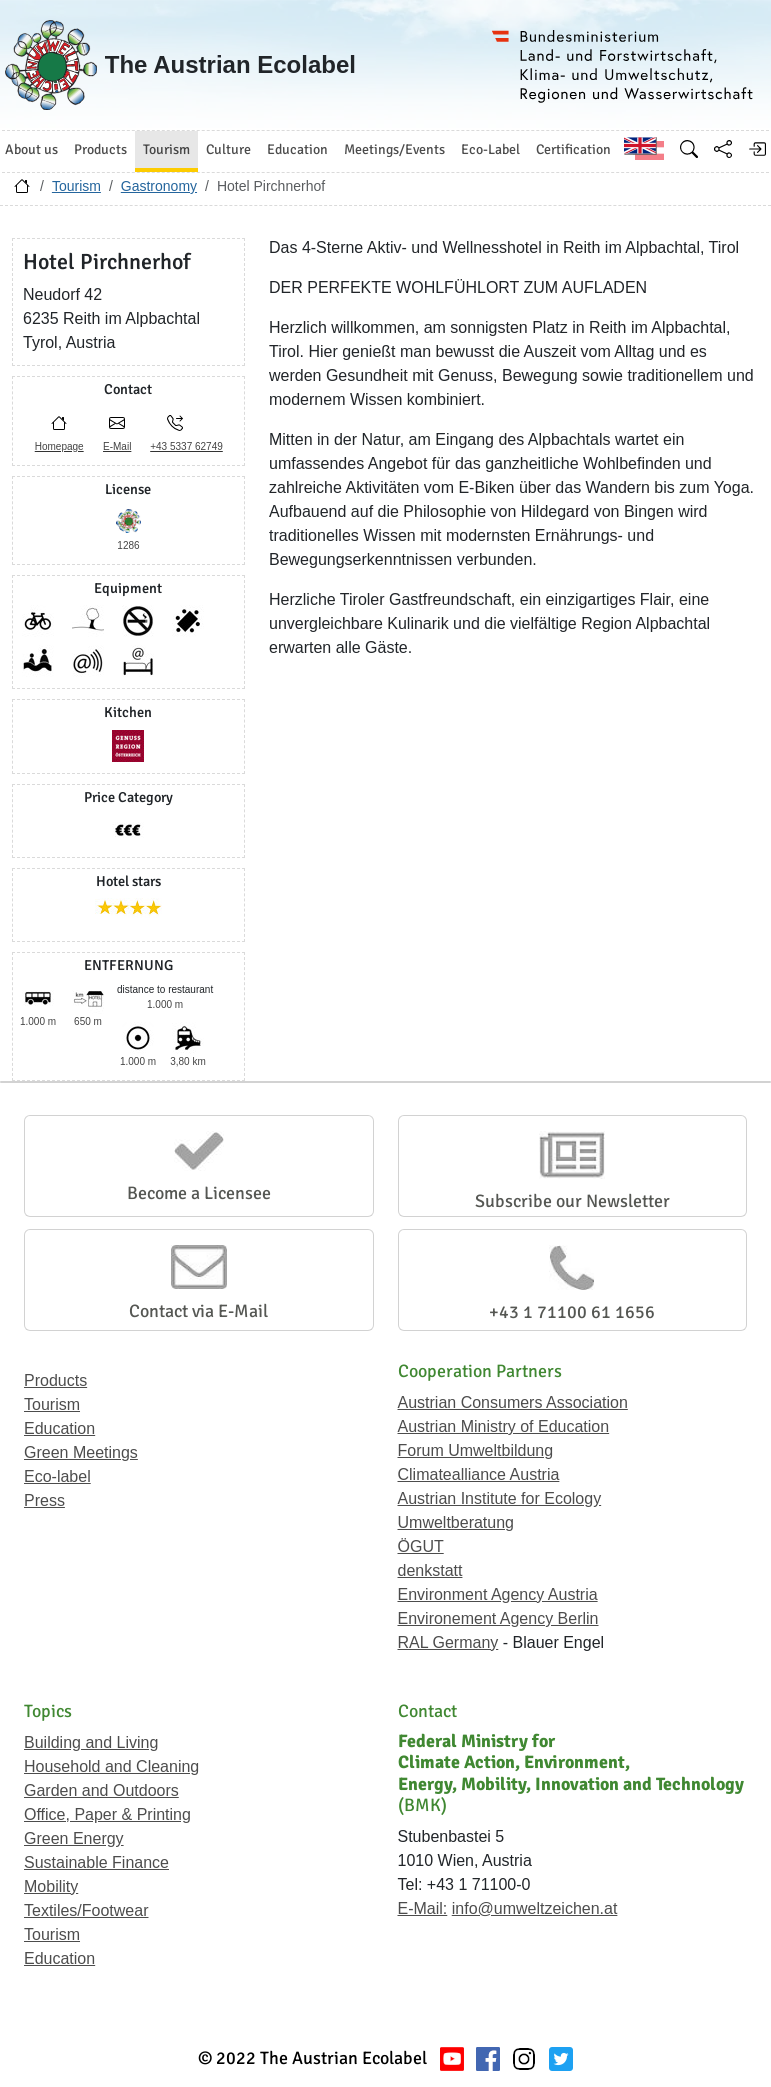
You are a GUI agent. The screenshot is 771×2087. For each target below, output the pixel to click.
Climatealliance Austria (479, 1474)
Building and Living (91, 1742)
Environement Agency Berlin (498, 1618)
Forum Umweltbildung (476, 1450)
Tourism (76, 186)
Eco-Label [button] (490, 149)
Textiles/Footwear (86, 1910)
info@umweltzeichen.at (535, 1908)
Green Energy (74, 1838)
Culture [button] (228, 149)
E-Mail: (423, 1908)
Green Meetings (81, 1452)
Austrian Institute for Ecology (500, 1498)
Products (55, 1380)
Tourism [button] (166, 149)
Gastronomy (159, 186)
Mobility (51, 1886)
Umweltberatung (456, 1522)
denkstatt (430, 1570)
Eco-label (57, 1476)
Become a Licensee (199, 1193)
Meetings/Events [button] (394, 149)
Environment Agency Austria (498, 1594)
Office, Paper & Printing (107, 1814)
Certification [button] (573, 149)
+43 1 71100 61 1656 (572, 1312)
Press (44, 1500)
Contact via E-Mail (198, 1311)
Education (59, 1428)
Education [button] (297, 149)
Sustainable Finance (96, 1862)
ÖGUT (421, 1546)
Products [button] (100, 149)
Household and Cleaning (111, 1766)
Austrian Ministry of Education (504, 1426)
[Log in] (757, 149)
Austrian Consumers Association (513, 1402)
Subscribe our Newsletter (572, 1201)
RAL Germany (448, 1642)
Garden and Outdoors (101, 1790)
